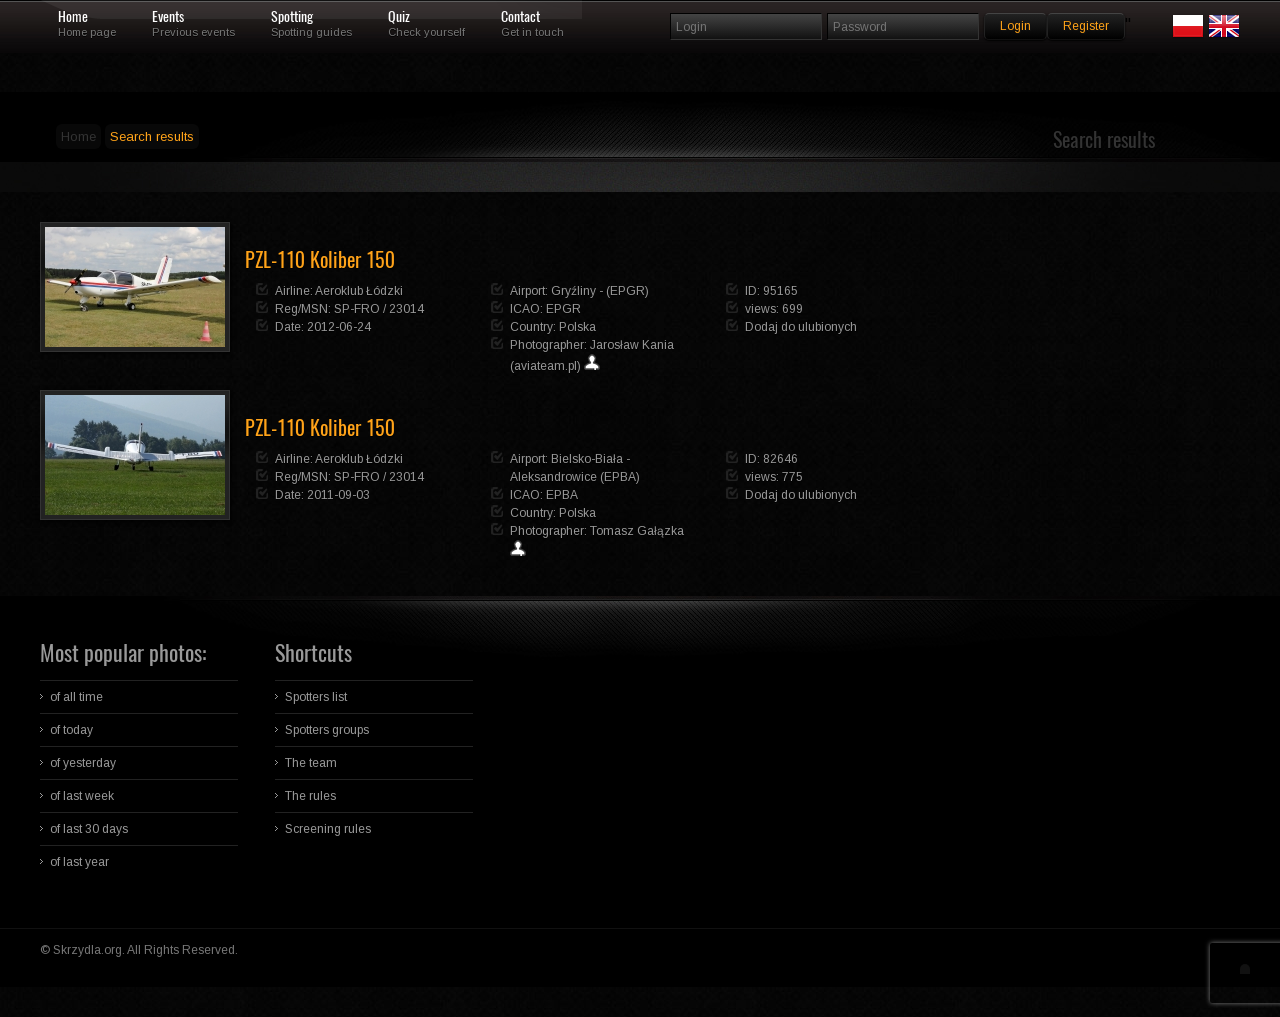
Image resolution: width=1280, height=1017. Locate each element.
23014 (406, 309)
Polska (577, 327)
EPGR (563, 309)
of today (71, 730)
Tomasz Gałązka (637, 531)
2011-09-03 (338, 495)
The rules (310, 796)
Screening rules (328, 829)
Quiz (399, 17)
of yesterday (83, 763)
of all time (76, 697)
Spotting (292, 17)
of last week (82, 796)
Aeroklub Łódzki (359, 291)
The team (311, 763)
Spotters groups (327, 730)
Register (1086, 26)
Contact (520, 17)
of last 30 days (89, 829)
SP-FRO (357, 309)
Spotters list (316, 697)
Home (73, 17)
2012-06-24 (339, 327)
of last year (79, 862)
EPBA (562, 495)
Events (168, 17)
